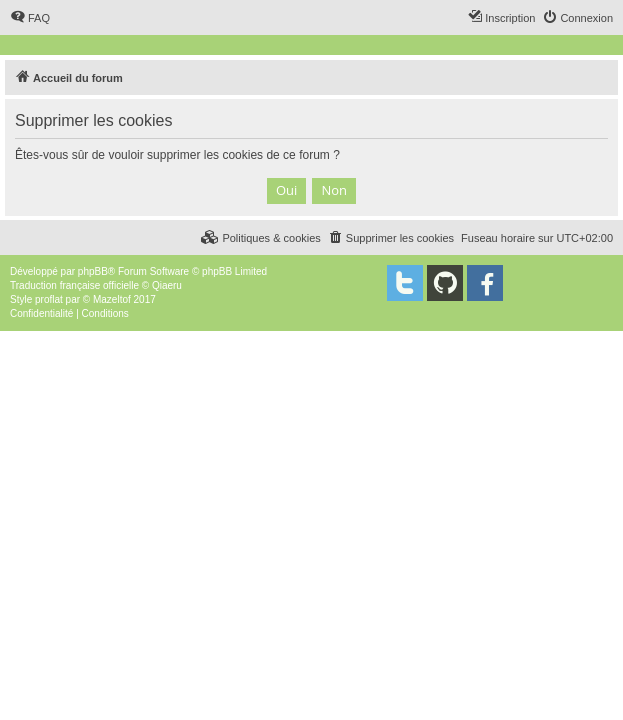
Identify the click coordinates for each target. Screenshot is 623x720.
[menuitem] (30, 18)
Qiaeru (167, 285)
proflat (49, 299)
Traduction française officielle (74, 285)
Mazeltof (112, 299)
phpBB (93, 271)
